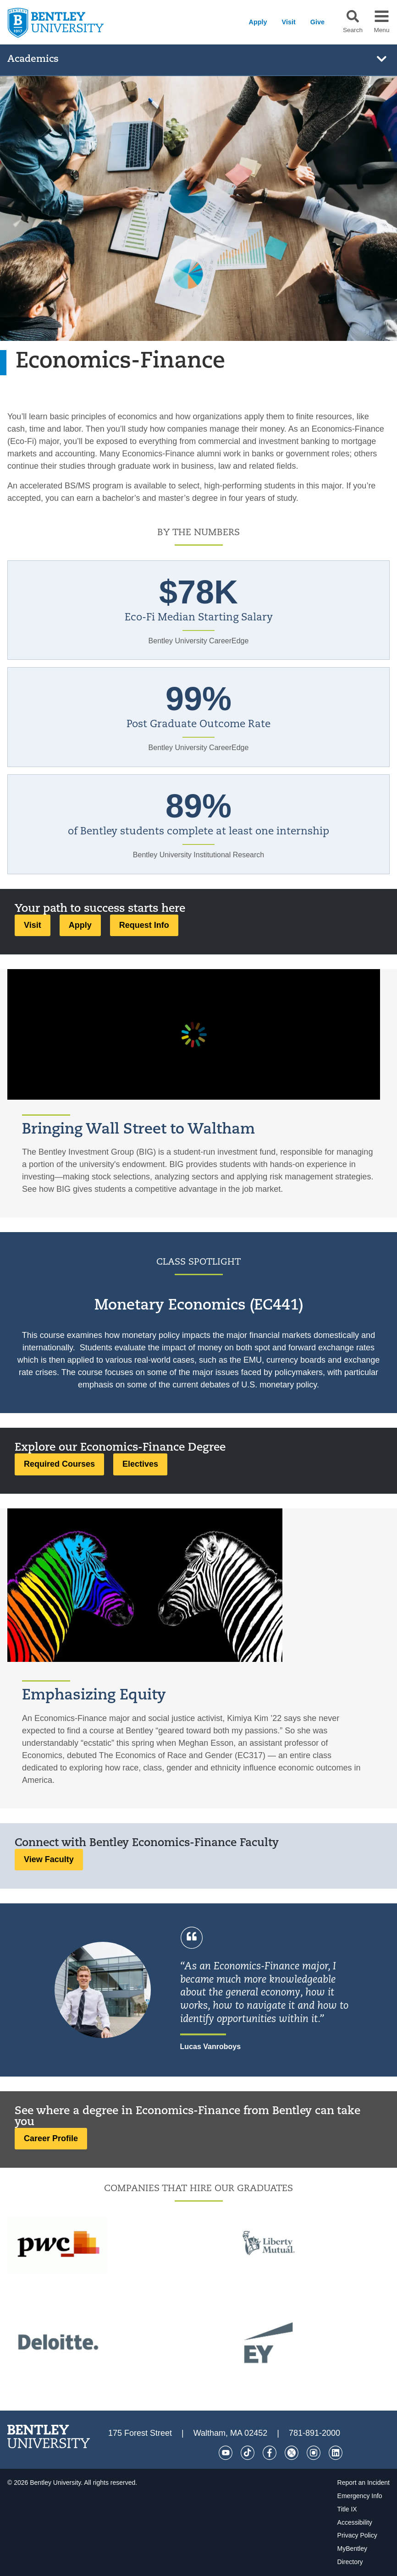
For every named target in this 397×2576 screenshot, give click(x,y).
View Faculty (49, 1859)
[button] (353, 16)
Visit (289, 22)
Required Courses (59, 1464)
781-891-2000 (314, 2433)
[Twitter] (292, 2452)
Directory (350, 2561)
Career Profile (51, 2138)
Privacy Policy (357, 2535)
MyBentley (352, 2548)
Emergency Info (359, 2495)
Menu (381, 30)
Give (317, 22)
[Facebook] (270, 2452)
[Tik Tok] (248, 2452)
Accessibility (354, 2522)
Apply (258, 22)
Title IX (347, 2509)
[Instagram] (314, 2452)
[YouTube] (226, 2452)
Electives (140, 1464)
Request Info (144, 925)
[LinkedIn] (336, 2452)
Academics (33, 59)
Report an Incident (363, 2482)
